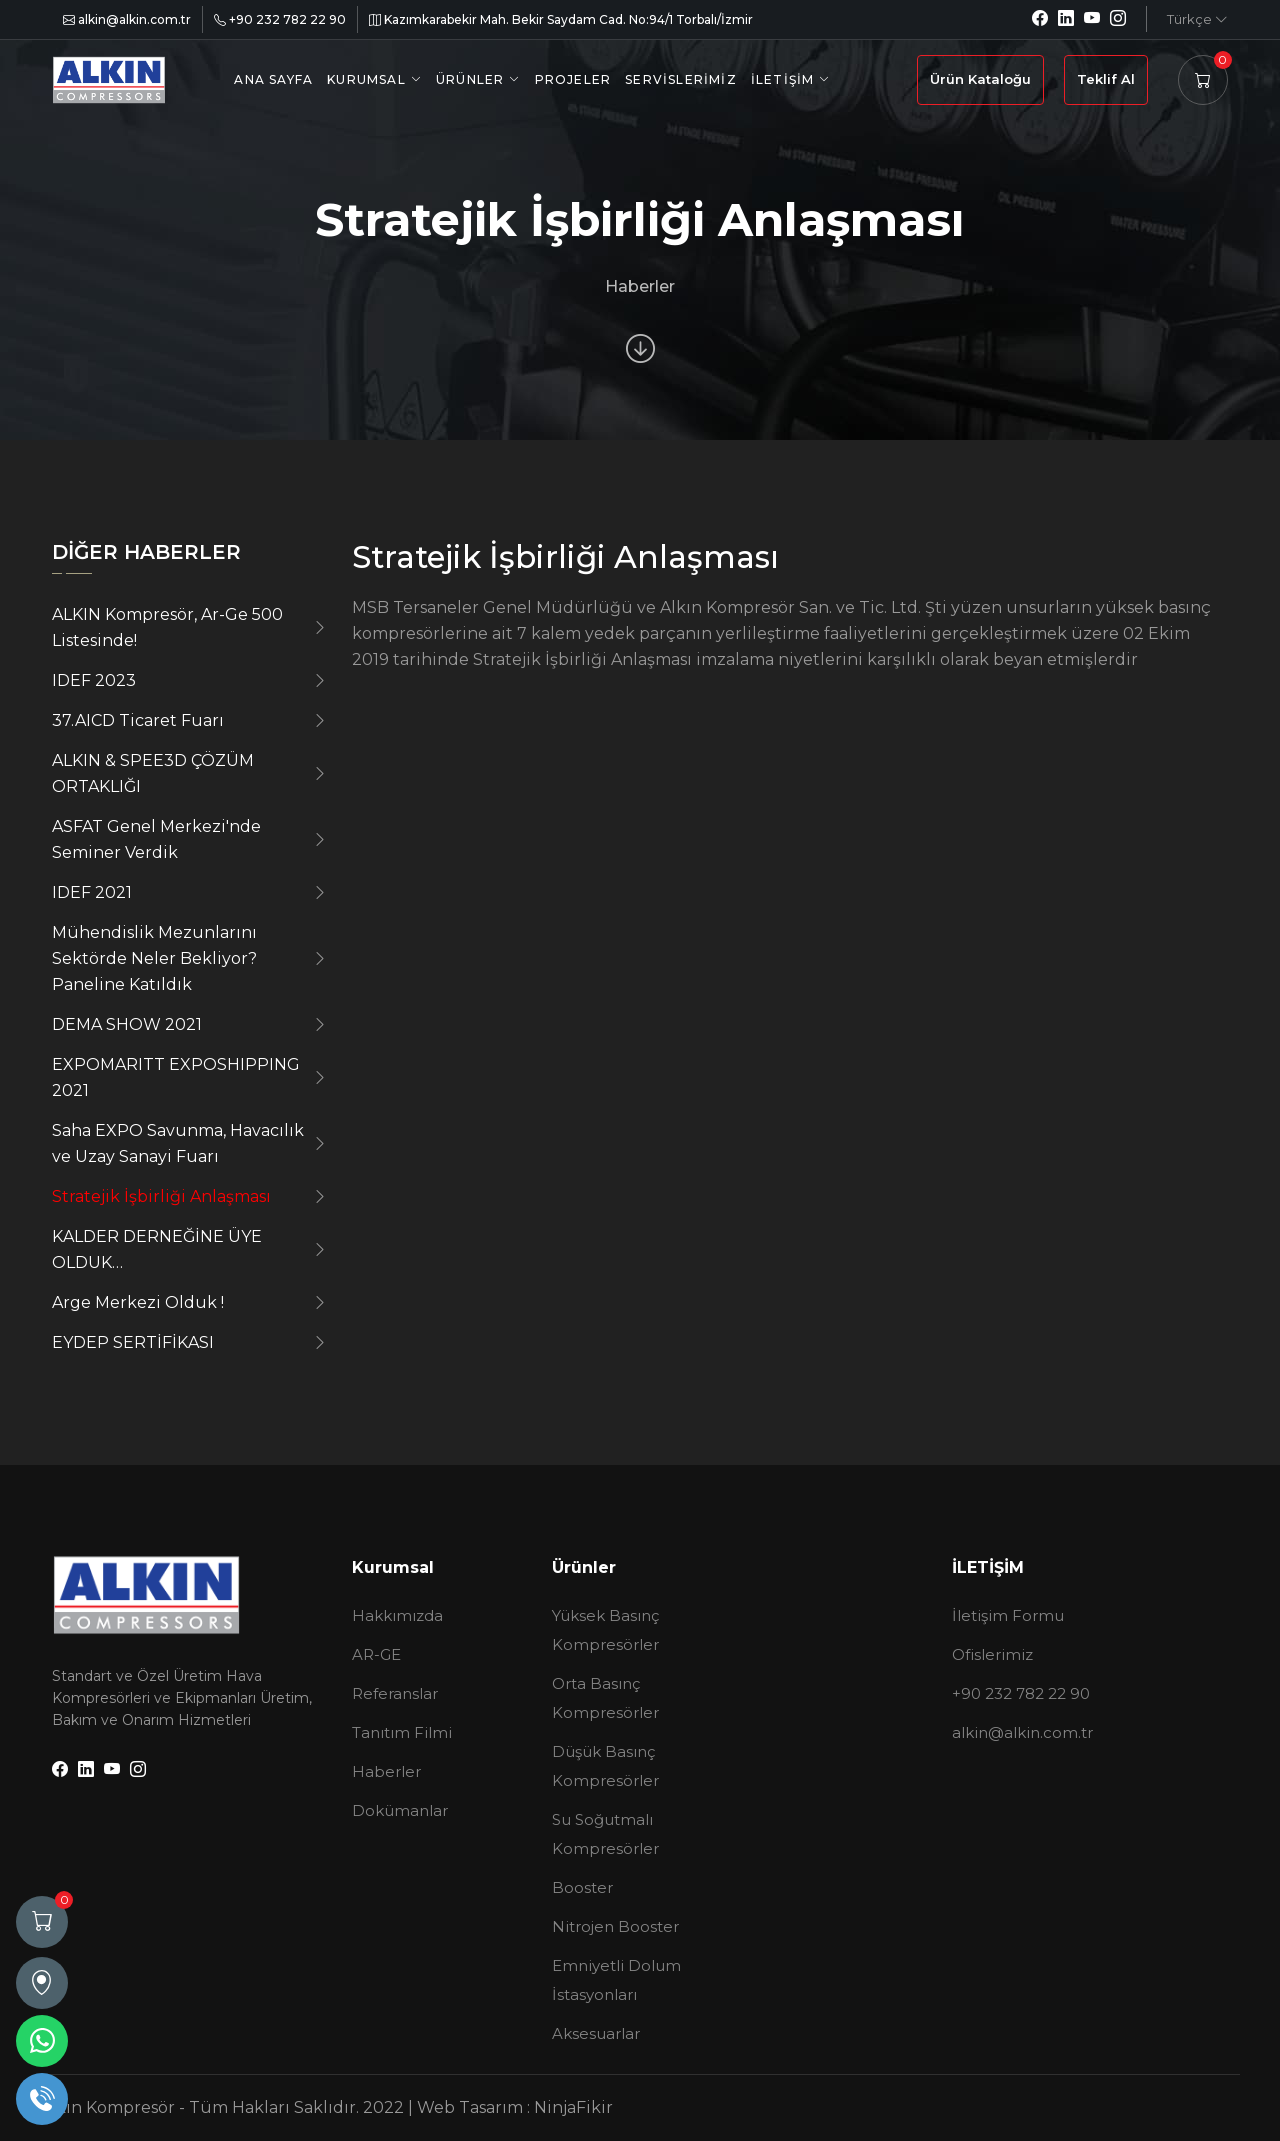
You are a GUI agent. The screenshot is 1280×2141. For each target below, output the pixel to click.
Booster (582, 1887)
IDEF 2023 (94, 680)
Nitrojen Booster (615, 1926)
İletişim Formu (1008, 1615)
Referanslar (395, 1693)
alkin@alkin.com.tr (127, 19)
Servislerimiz (681, 79)
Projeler (573, 79)
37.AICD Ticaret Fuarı (138, 720)
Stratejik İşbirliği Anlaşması (161, 1196)
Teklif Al (1106, 79)
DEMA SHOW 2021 (127, 1024)
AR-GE (376, 1654)
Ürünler (470, 79)
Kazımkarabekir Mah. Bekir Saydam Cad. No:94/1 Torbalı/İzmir (561, 19)
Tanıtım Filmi (402, 1732)
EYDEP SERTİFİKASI (133, 1342)
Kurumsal (366, 79)
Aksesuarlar (596, 2033)
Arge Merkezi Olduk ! (138, 1302)
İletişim (783, 79)
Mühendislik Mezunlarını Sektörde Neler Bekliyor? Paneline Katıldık (154, 958)
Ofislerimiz (992, 1654)
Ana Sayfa (273, 79)
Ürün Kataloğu (980, 79)
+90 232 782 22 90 (280, 19)
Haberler (386, 1771)
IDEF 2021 (92, 892)
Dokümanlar (400, 1810)
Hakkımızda (397, 1615)
